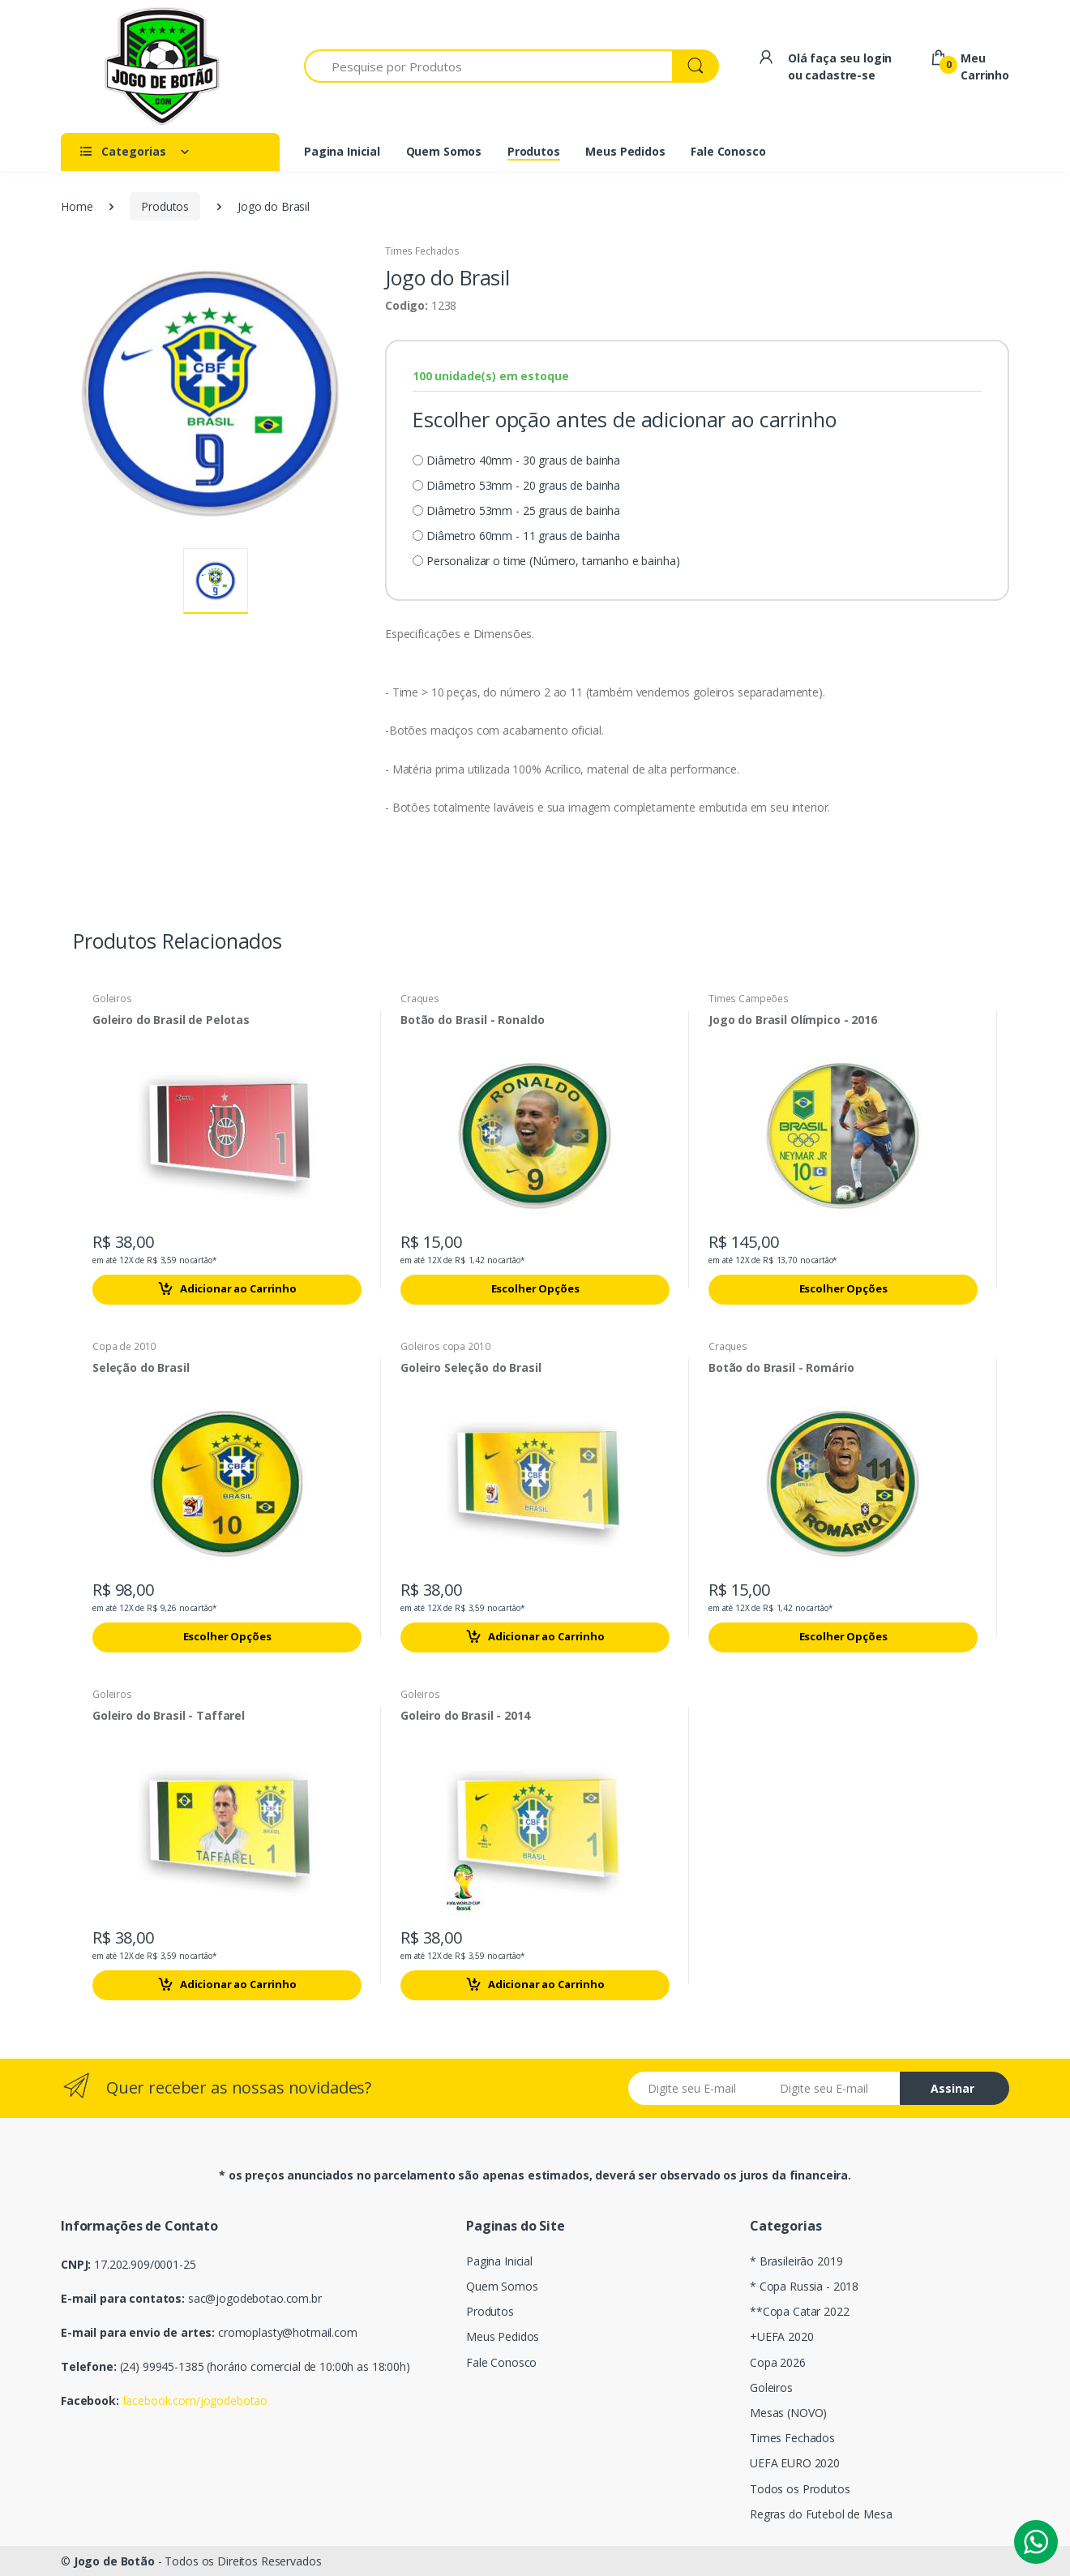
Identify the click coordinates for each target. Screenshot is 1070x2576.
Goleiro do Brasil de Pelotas (171, 1020)
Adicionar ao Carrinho (227, 1289)
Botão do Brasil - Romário (781, 1368)
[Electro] (162, 66)
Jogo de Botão (114, 2561)
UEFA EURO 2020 (795, 2463)
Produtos (165, 206)
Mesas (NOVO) (788, 2412)
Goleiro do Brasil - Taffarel (168, 1715)
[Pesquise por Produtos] (488, 66)
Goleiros (112, 998)
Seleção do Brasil (141, 1368)
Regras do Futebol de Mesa (821, 2514)
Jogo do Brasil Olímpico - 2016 (792, 1020)
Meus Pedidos (502, 2336)
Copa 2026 (778, 2362)
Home (76, 206)
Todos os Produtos (800, 2489)
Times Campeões (748, 998)
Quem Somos (502, 2286)
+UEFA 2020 (782, 2336)
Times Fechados (422, 251)
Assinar (952, 2088)
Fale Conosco (501, 2362)
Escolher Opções (535, 1288)
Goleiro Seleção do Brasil (470, 1368)
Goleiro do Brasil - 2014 (465, 1715)
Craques (419, 998)
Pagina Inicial (499, 2261)
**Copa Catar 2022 (800, 2311)
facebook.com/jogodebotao (195, 2400)
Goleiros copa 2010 (445, 1346)
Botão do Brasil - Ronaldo (472, 1020)
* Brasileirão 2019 (796, 2261)
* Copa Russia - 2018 (804, 2286)
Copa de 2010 (124, 1346)
